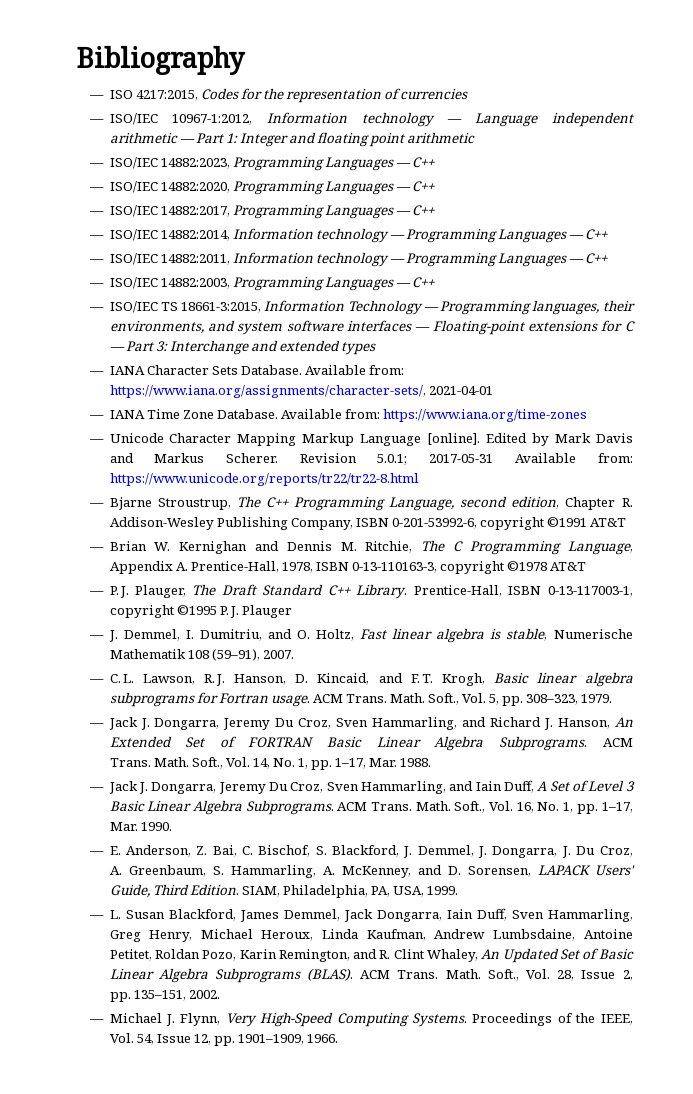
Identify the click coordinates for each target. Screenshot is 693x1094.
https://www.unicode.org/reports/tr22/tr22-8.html (264, 478)
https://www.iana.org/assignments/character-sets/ (266, 390)
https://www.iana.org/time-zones (485, 414)
